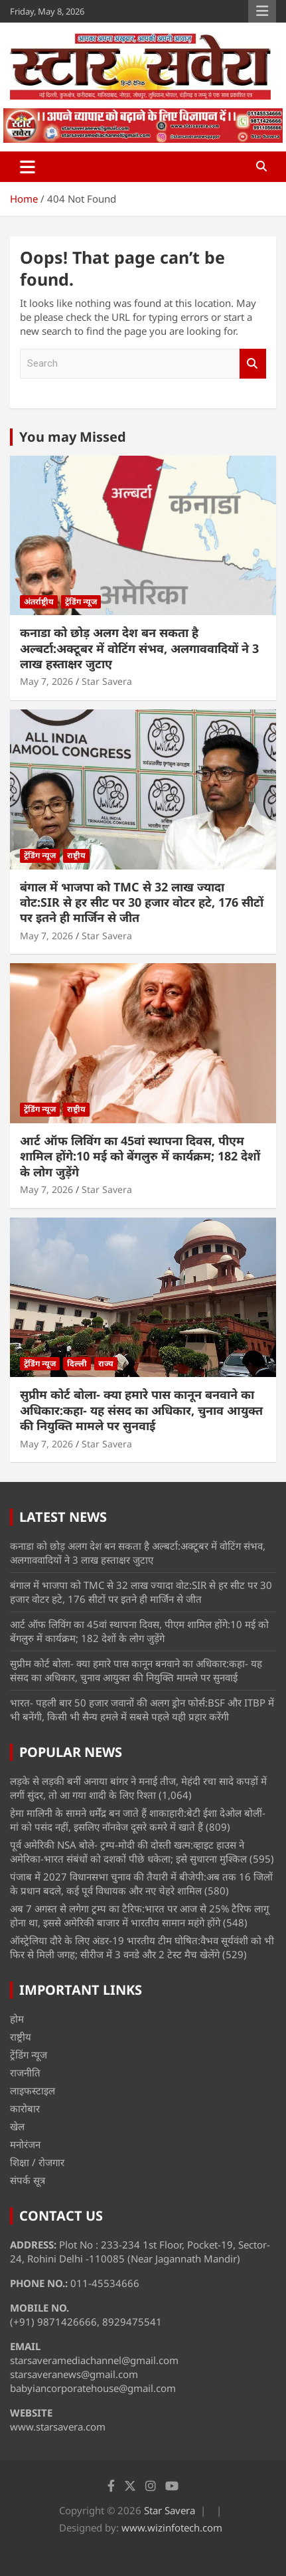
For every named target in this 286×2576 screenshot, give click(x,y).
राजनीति (25, 2072)
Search (253, 364)
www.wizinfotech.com (171, 2527)
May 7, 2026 (46, 681)
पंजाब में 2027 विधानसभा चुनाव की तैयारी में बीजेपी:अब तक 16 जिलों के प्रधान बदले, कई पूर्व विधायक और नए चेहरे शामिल (141, 1883)
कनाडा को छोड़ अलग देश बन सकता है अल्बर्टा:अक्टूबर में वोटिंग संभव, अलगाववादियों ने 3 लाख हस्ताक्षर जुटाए (139, 648)
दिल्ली (77, 1363)
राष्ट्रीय (76, 855)
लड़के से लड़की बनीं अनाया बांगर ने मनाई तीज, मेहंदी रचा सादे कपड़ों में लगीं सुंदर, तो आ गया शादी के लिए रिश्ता (138, 1787)
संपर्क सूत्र (27, 2180)
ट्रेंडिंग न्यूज (81, 601)
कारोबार (25, 2108)
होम (17, 2018)
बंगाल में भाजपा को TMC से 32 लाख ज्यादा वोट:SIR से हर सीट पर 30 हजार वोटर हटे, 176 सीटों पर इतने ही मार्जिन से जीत (141, 902)
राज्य (105, 1363)
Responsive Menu (262, 11)
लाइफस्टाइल (32, 2090)
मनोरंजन (25, 2144)
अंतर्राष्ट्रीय (39, 601)
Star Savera (107, 681)
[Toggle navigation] (27, 166)
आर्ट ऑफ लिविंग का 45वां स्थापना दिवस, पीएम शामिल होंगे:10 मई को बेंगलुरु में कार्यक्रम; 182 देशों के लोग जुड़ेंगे (140, 1156)
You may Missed (72, 437)
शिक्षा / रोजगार (37, 2162)
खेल (17, 2126)
